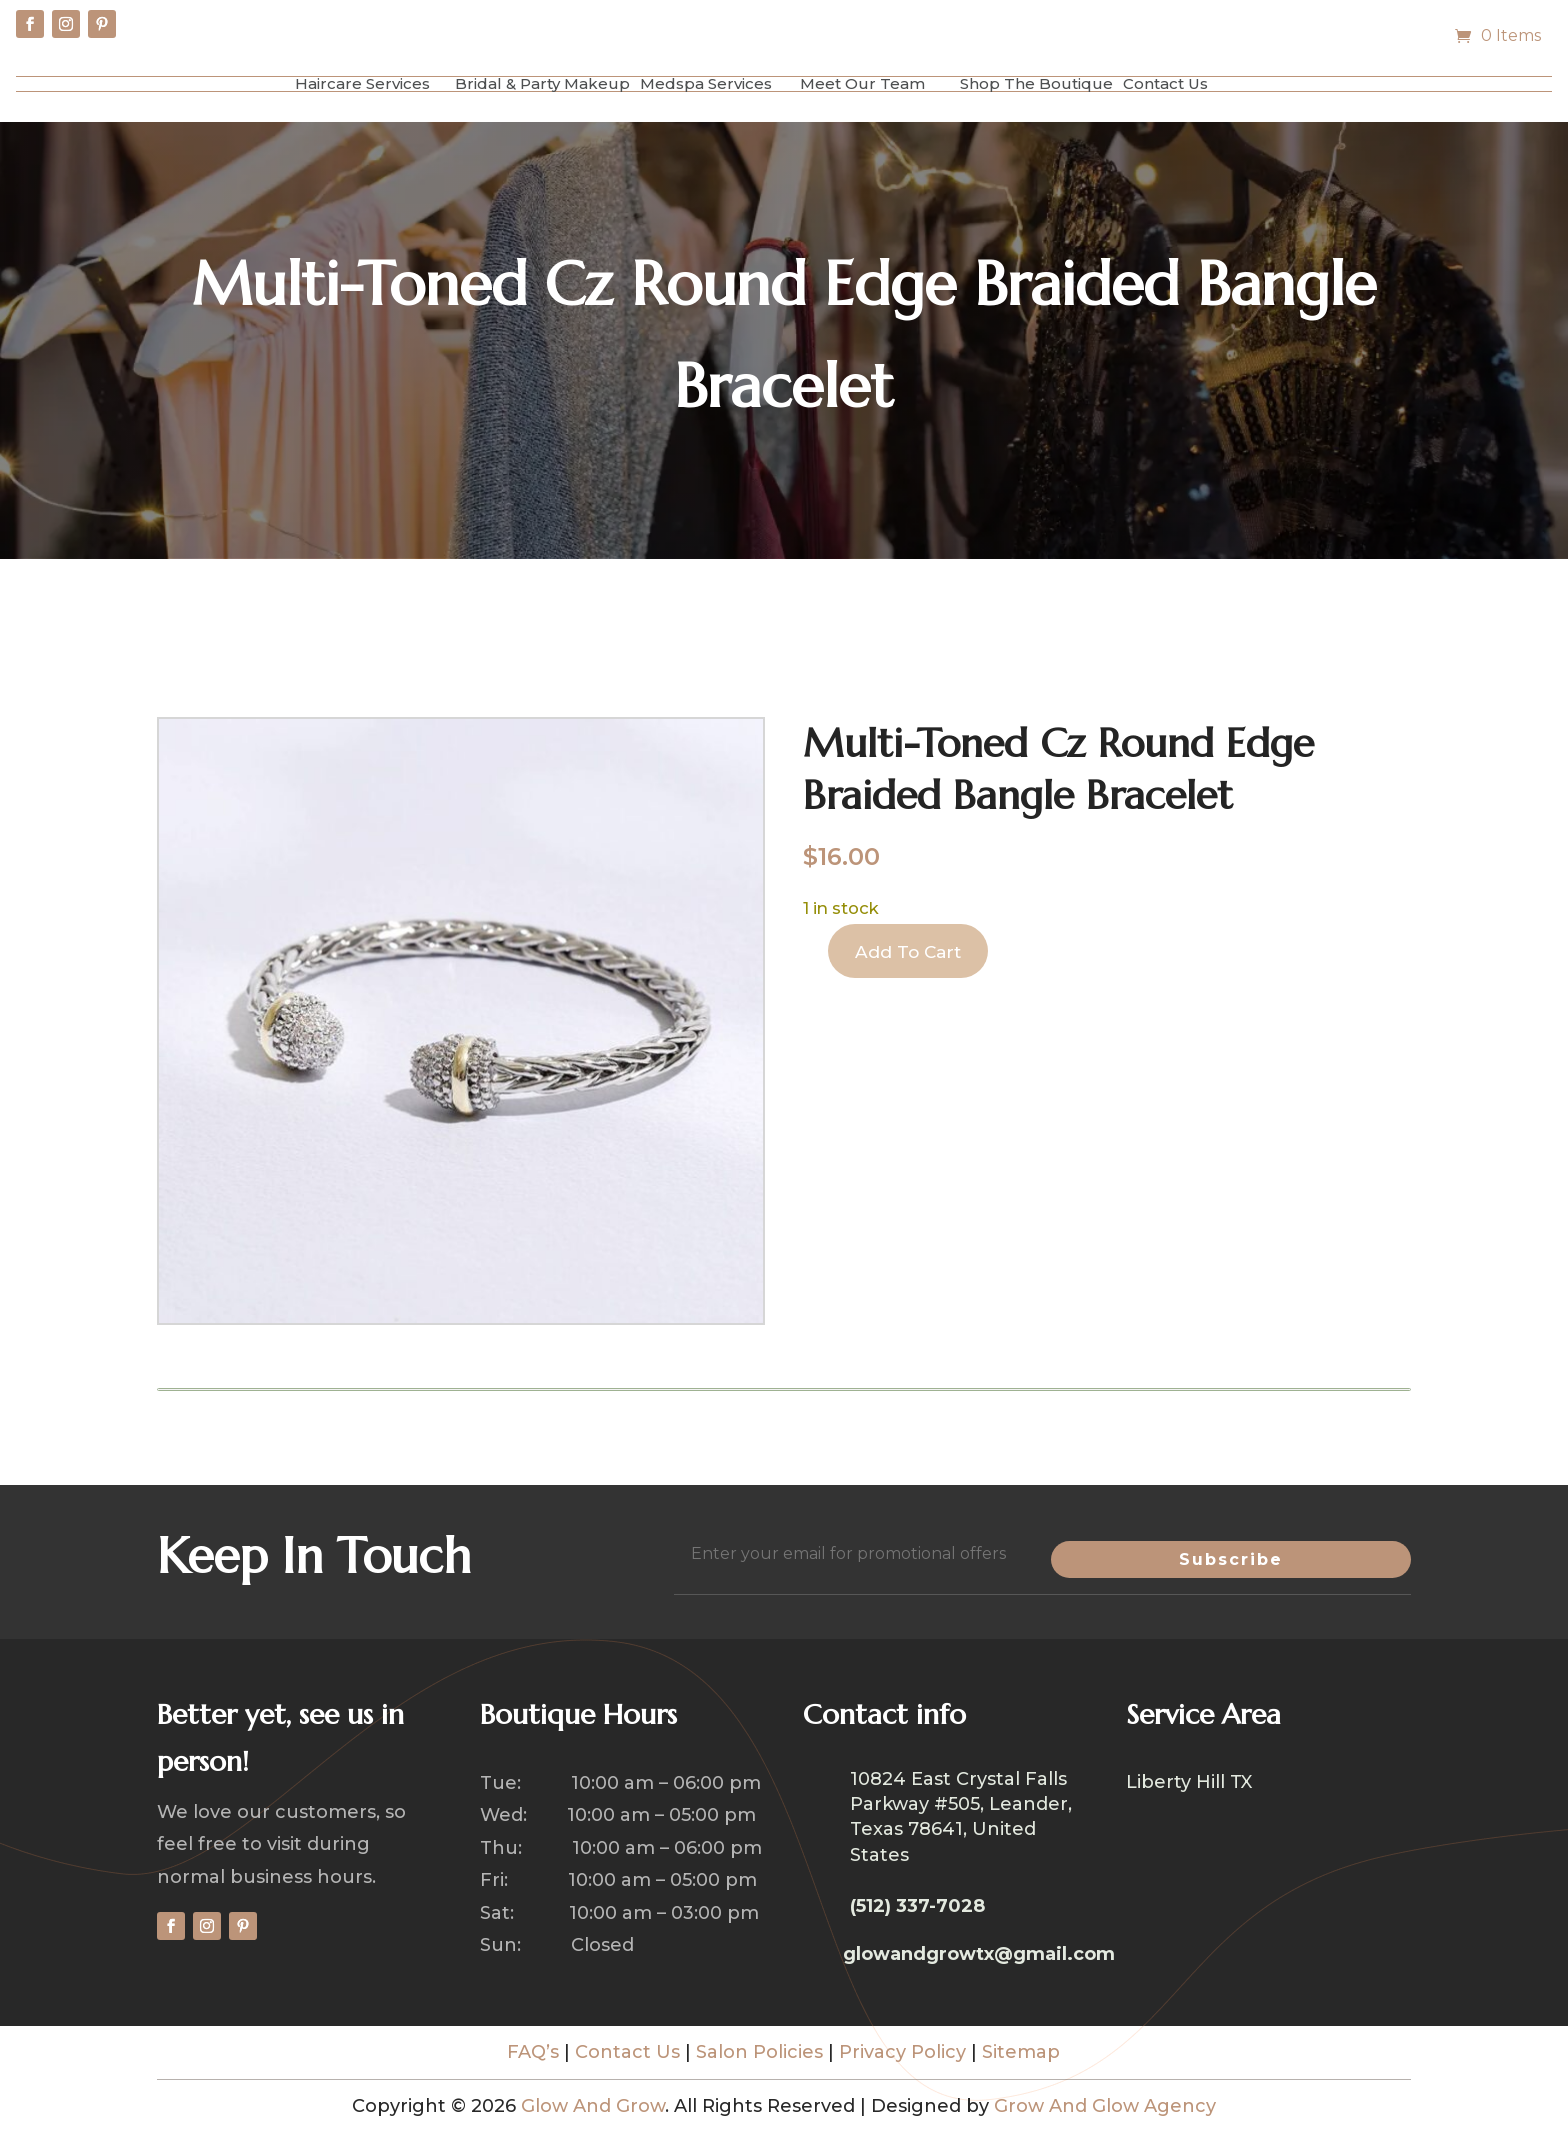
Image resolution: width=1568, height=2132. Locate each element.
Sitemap (1021, 2052)
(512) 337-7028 (917, 1906)
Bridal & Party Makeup (542, 83)
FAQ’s (533, 2052)
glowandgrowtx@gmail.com (979, 1954)
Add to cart (913, 954)
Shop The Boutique (1036, 83)
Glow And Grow (593, 2106)
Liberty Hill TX (1189, 1784)
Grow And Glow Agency (1105, 2106)
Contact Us (1165, 83)
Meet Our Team (862, 83)
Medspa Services (706, 83)
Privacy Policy (902, 2052)
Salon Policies (759, 2052)
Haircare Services (362, 83)
